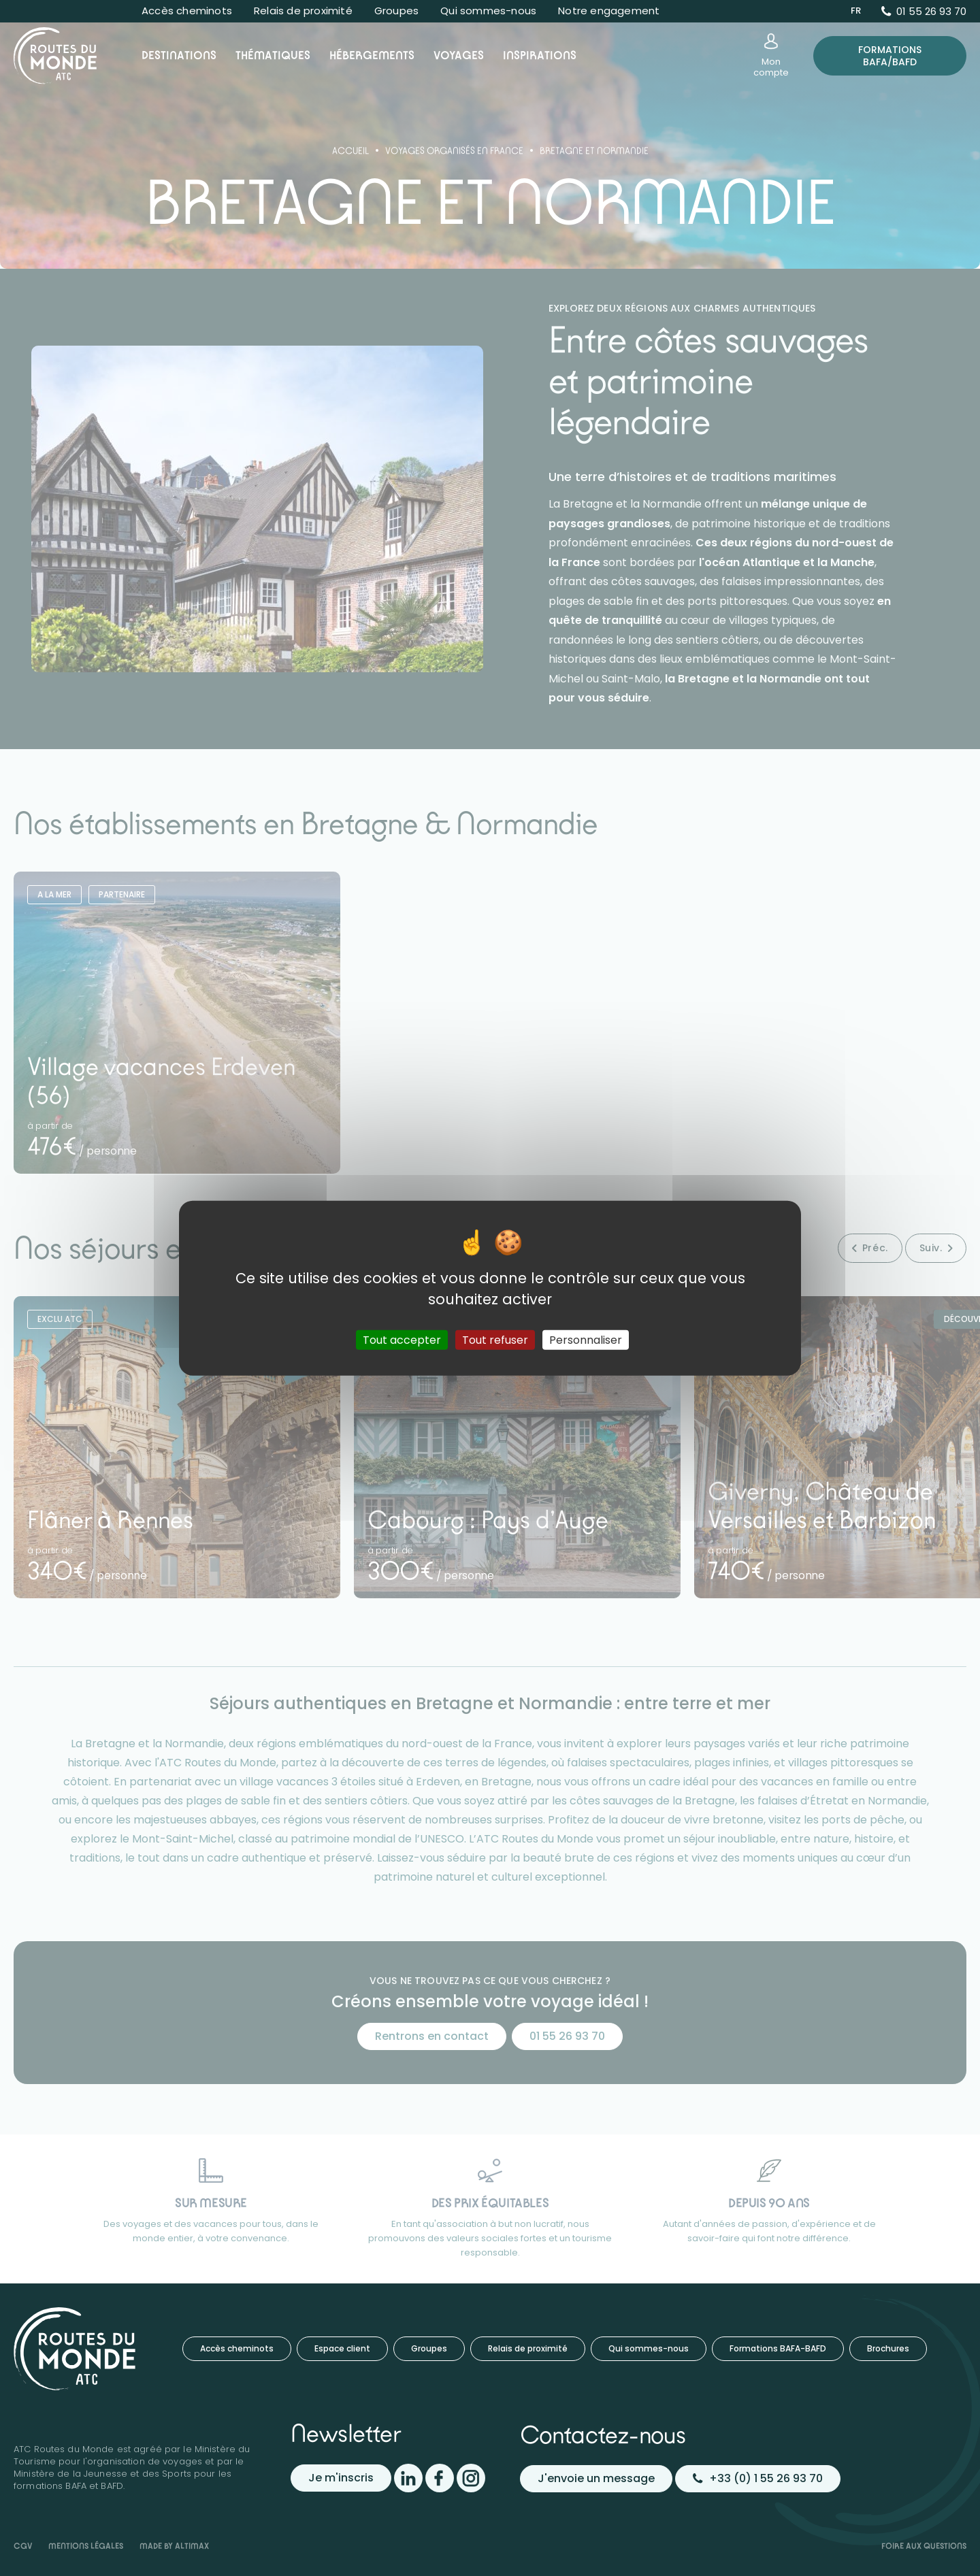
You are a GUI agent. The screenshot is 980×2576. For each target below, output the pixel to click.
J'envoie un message (596, 2478)
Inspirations (539, 55)
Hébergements (371, 55)
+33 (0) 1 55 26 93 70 (758, 2478)
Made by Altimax (174, 2546)
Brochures (888, 2348)
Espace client (342, 2348)
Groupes (396, 10)
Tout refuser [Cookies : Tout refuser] (495, 1339)
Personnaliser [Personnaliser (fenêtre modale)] (585, 1339)
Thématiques (272, 55)
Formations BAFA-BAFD (778, 2348)
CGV (23, 2546)
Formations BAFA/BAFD (889, 56)
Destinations (179, 55)
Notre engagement (608, 10)
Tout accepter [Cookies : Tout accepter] (402, 1339)
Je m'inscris (341, 2478)
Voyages (459, 55)
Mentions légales (85, 2546)
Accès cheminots (187, 10)
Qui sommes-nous (488, 10)
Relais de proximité (303, 10)
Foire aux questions (923, 2546)
